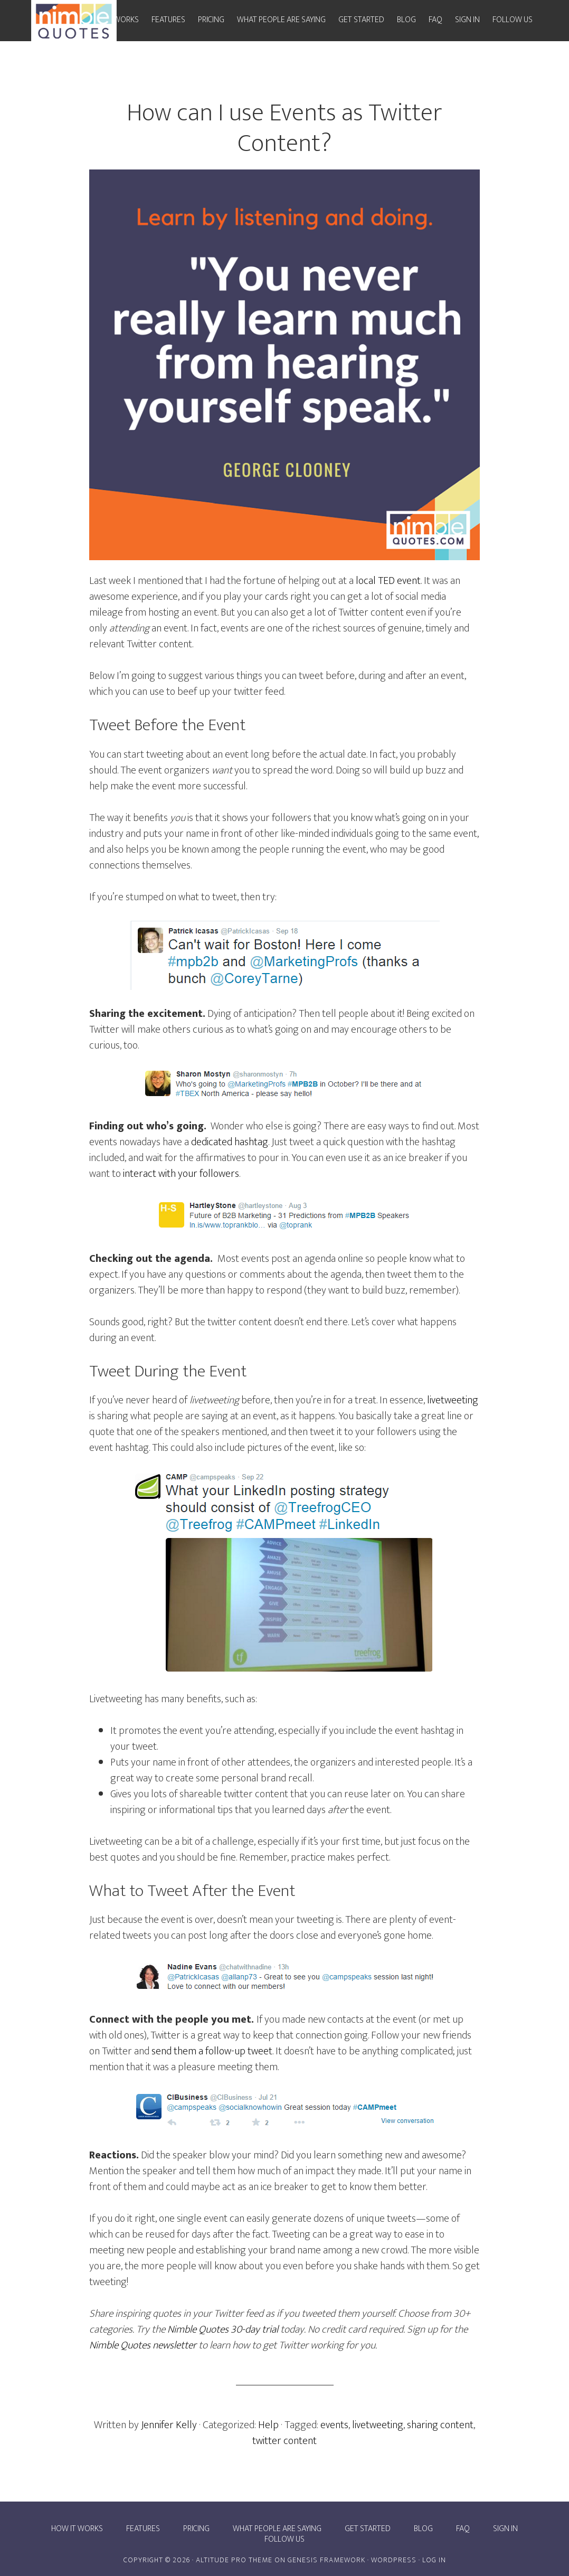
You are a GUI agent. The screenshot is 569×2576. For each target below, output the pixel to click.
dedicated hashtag (229, 1142)
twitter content (284, 2441)
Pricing (196, 2529)
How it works (77, 2529)
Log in (434, 2560)
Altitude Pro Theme (234, 2560)
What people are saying (277, 2529)
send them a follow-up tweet (211, 2051)
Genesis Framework (326, 2560)
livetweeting (452, 1400)
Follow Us (284, 2539)
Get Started (368, 2529)
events (334, 2425)
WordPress (393, 2560)
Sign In (505, 2529)
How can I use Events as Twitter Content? (284, 128)
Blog (423, 2529)
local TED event (388, 581)
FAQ (463, 2529)
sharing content (440, 2425)
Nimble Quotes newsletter (143, 2345)
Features (143, 2529)
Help (268, 2425)
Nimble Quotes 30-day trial (222, 2329)
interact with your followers (181, 1174)
